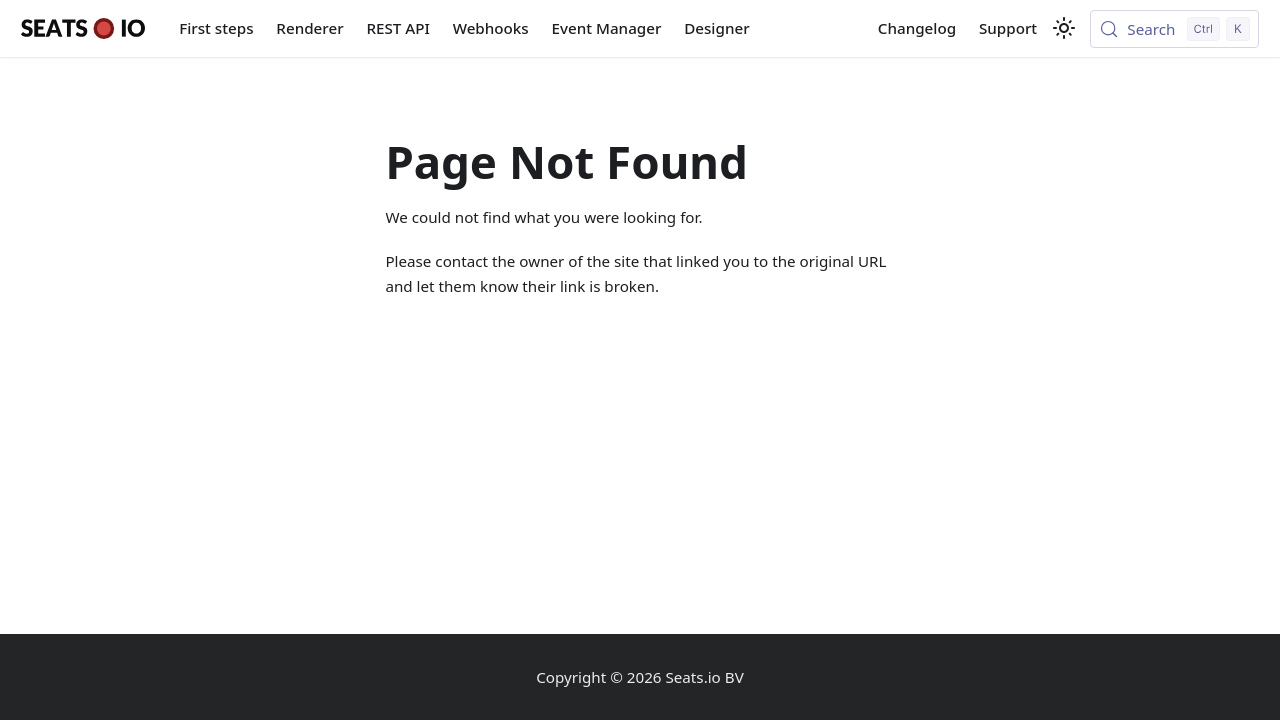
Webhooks (491, 28)
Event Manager (607, 28)
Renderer (309, 28)
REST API (397, 28)
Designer (716, 28)
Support (1008, 28)
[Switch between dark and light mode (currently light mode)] (1064, 28)
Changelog (917, 28)
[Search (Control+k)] (1174, 29)
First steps (216, 28)
